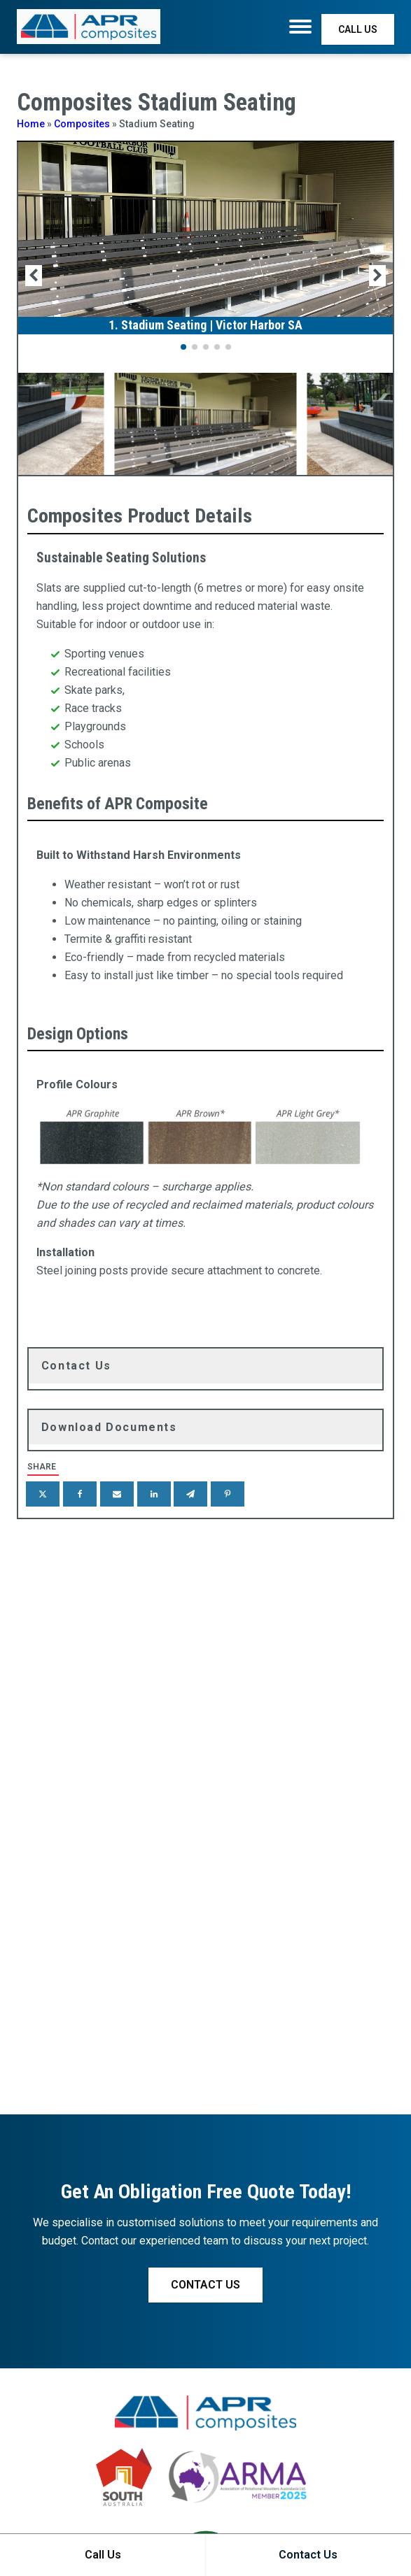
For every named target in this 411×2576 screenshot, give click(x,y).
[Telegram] (190, 1494)
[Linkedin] (154, 1494)
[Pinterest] (227, 1494)
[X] (43, 1494)
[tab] (205, 1366)
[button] (183, 347)
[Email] (117, 1494)
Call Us (103, 2554)
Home (31, 123)
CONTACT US (205, 2284)
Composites (82, 123)
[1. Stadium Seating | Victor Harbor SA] (205, 320)
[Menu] (300, 26)
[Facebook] (80, 1494)
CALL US (357, 29)
